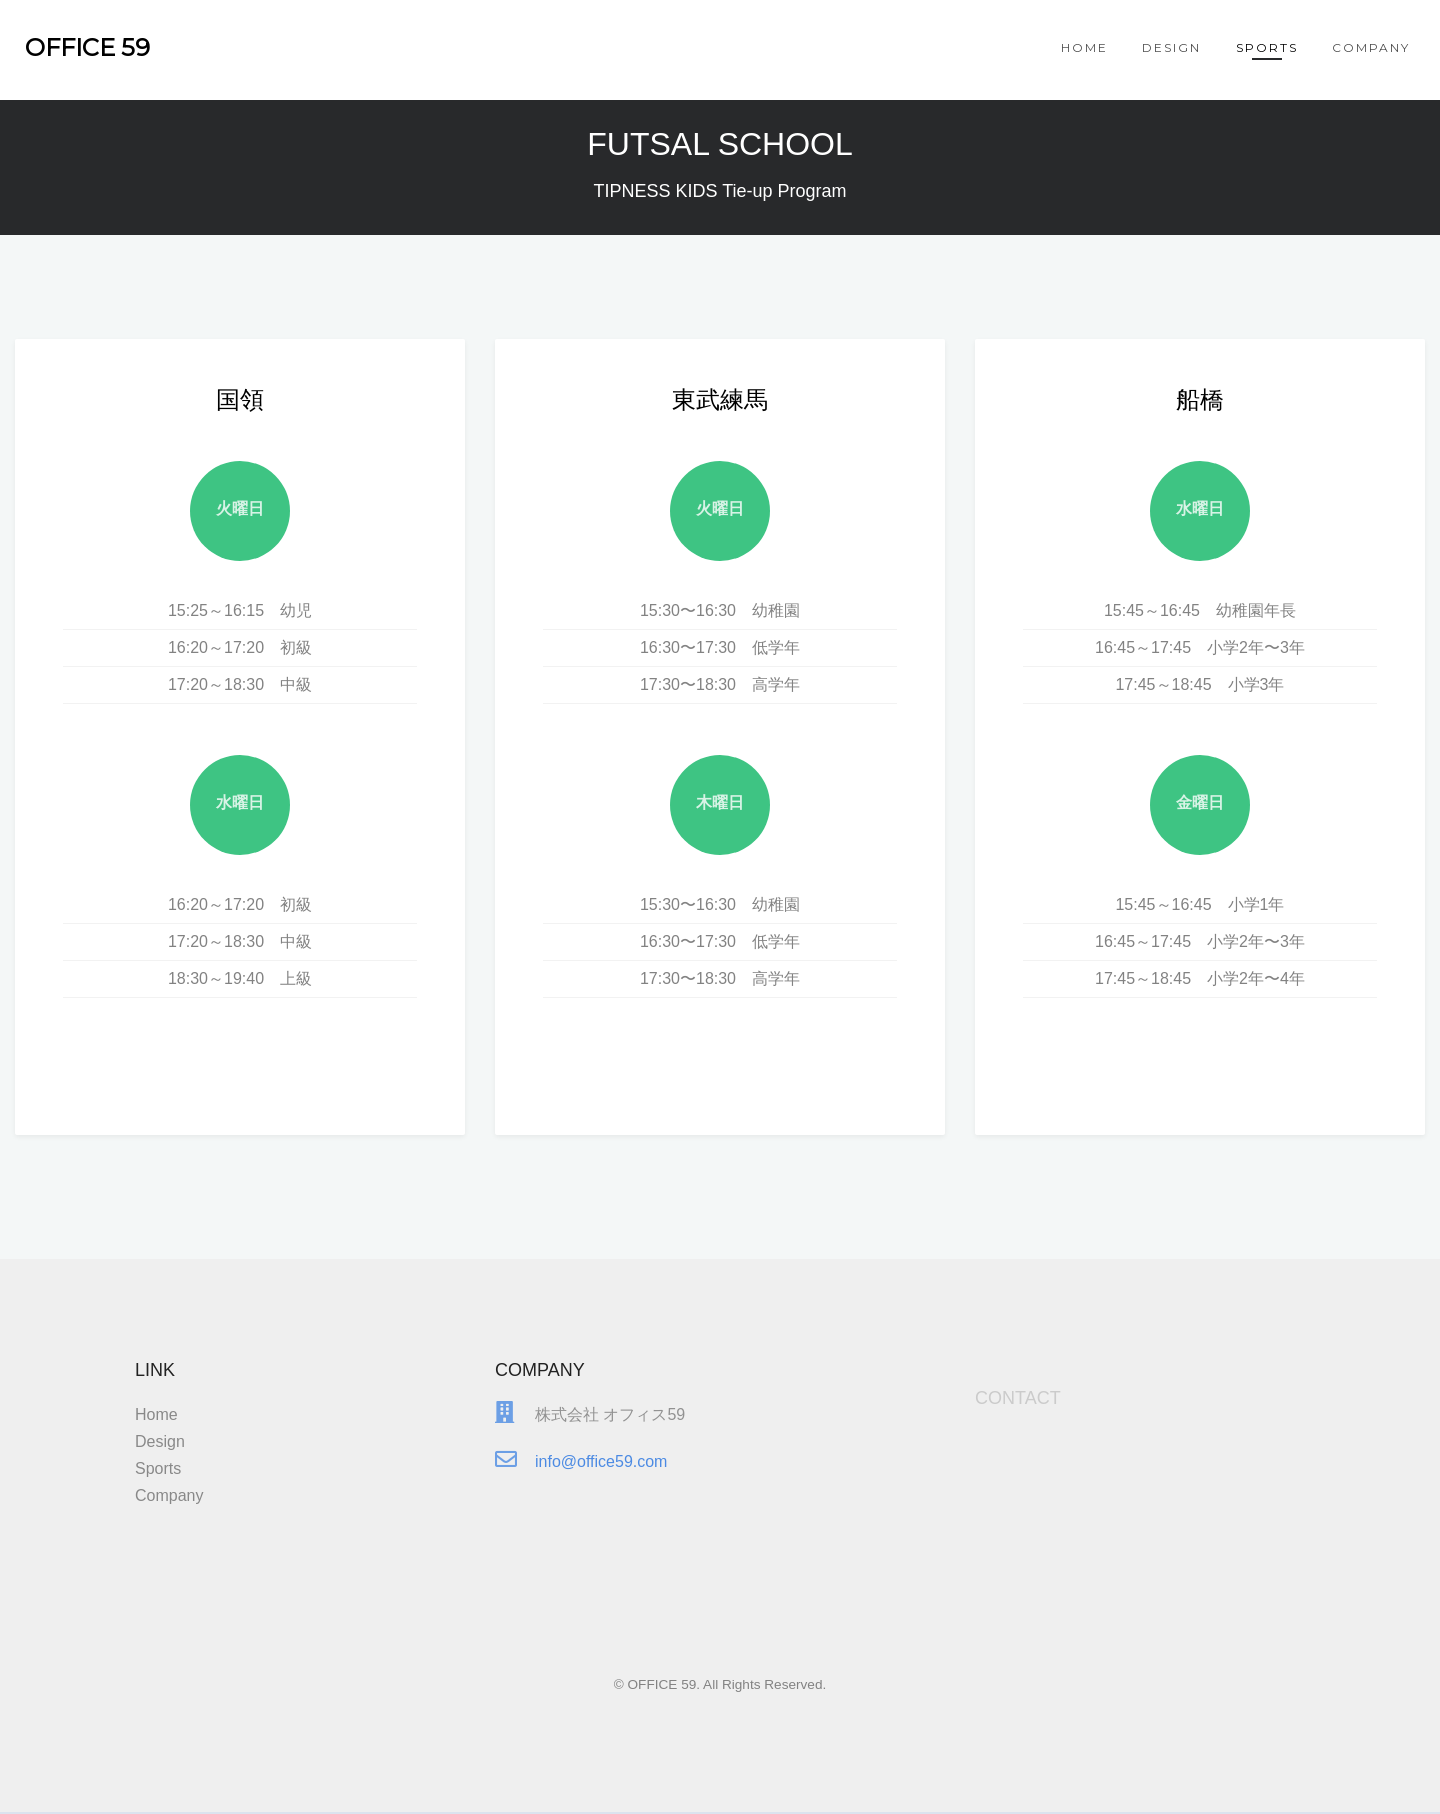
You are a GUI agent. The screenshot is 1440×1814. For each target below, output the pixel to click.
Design (1171, 47)
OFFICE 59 (87, 47)
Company (1371, 47)
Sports (1267, 47)
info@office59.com (601, 1477)
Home (1084, 47)
